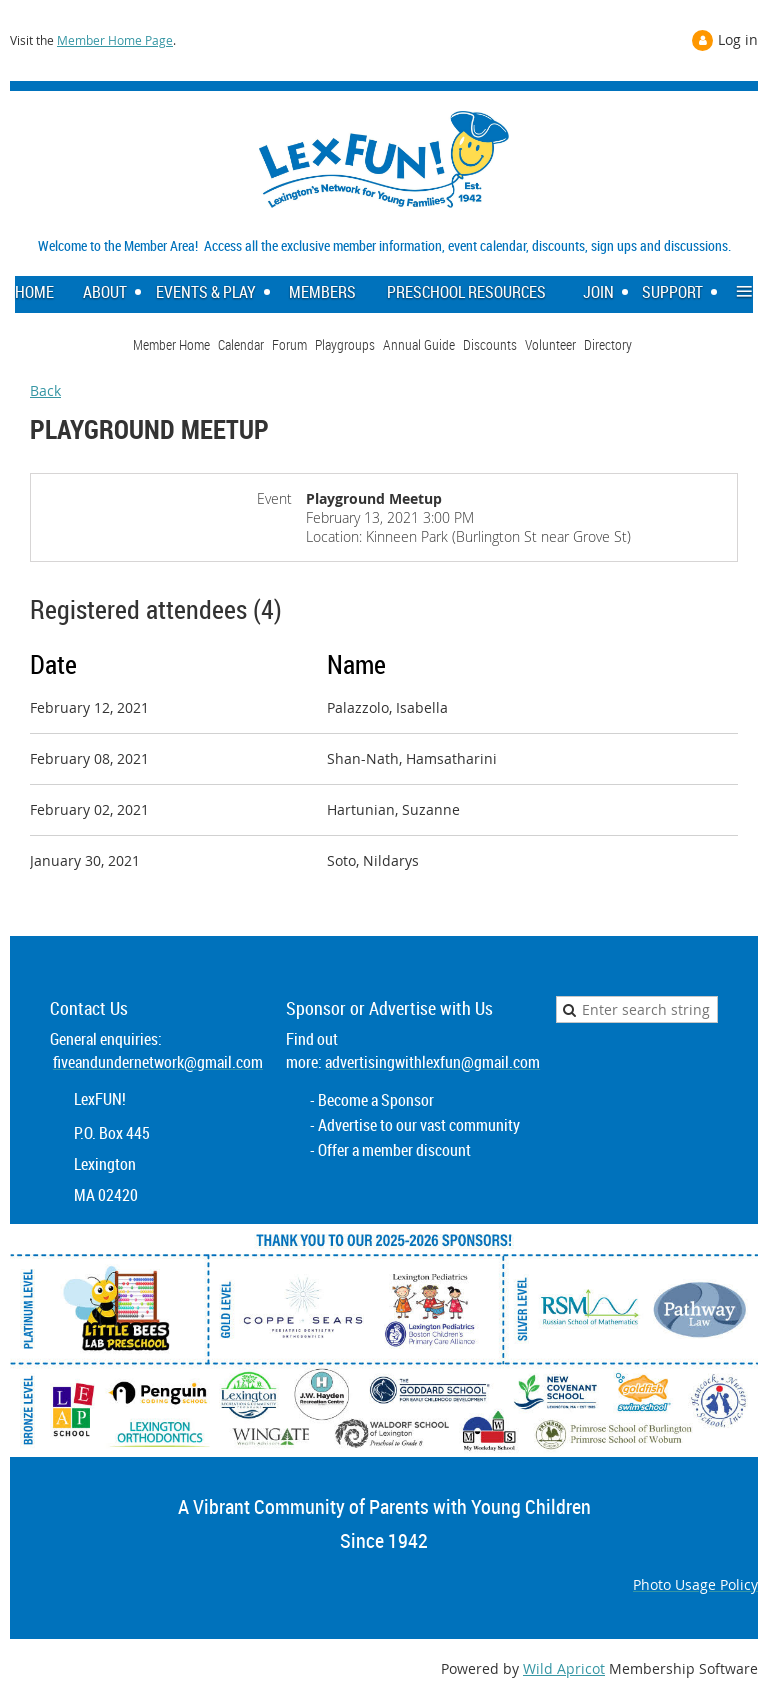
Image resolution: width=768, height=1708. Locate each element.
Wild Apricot (564, 1668)
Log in (738, 39)
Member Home (171, 344)
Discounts (490, 344)
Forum (289, 344)
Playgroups (345, 344)
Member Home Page (115, 40)
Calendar (241, 344)
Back (45, 390)
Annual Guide (419, 344)
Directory (608, 344)
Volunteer (550, 344)
